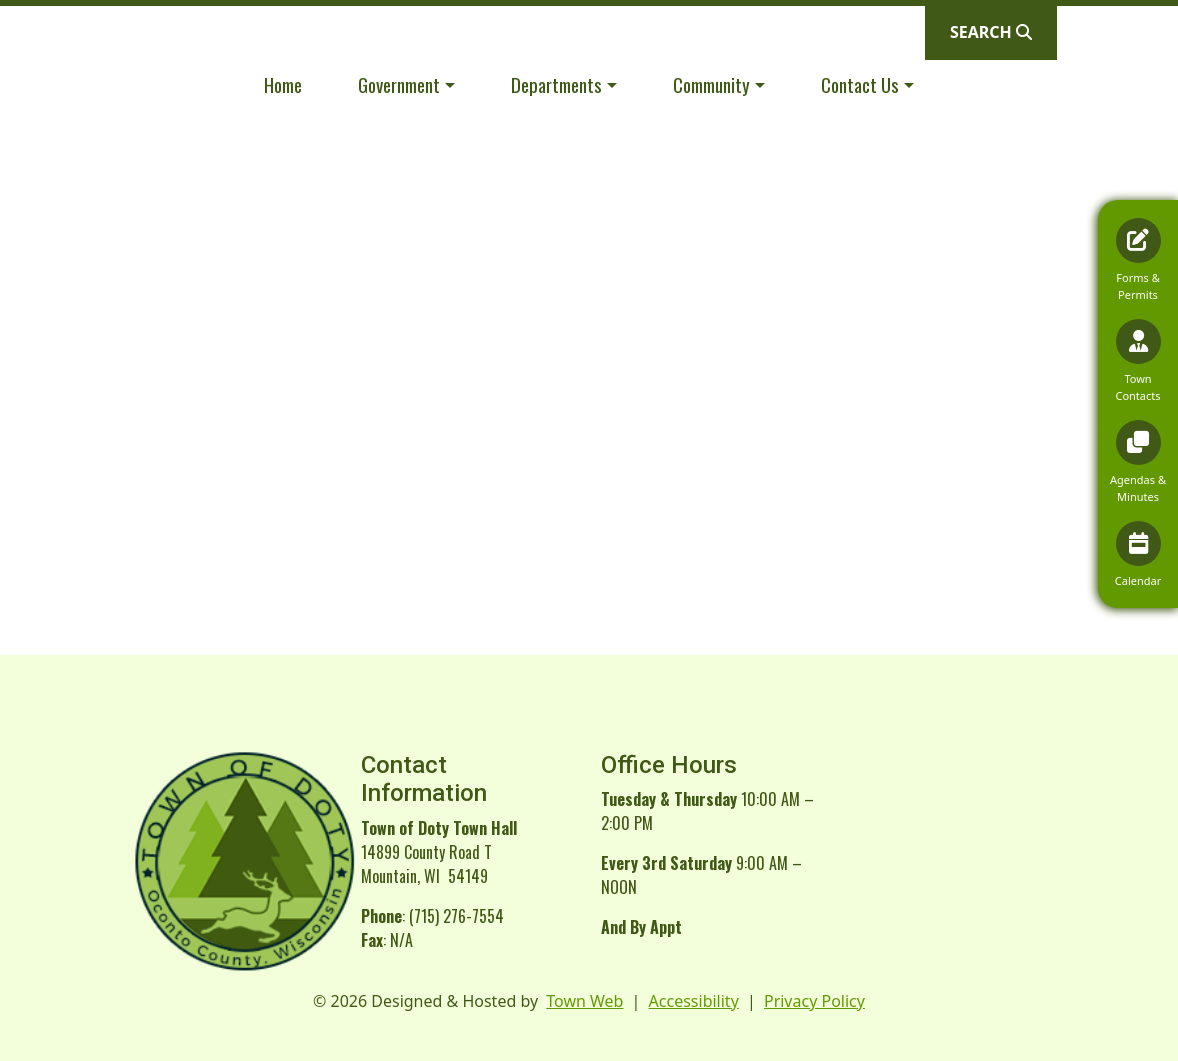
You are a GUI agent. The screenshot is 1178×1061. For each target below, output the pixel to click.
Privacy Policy (814, 1001)
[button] (406, 84)
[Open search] (991, 32)
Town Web (584, 1001)
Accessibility (694, 1001)
